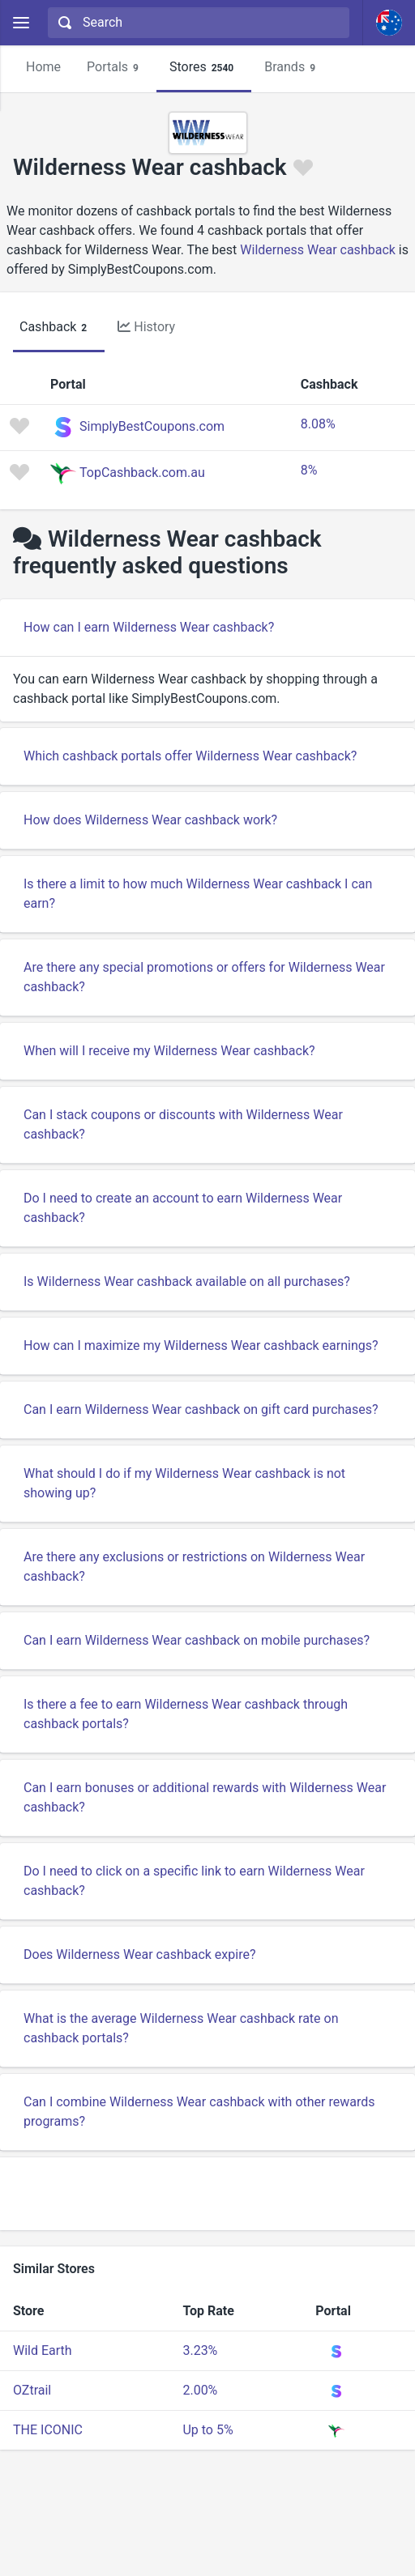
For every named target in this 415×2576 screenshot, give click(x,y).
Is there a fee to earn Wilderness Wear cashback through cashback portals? (186, 1714)
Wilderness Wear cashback (318, 250)
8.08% (318, 424)
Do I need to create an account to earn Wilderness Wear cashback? (183, 1207)
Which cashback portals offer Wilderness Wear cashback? (190, 756)
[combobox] (196, 22)
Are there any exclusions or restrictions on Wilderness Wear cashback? (194, 1566)
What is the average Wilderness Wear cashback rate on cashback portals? (181, 2028)
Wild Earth (42, 2350)
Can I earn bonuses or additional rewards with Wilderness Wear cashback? (205, 1797)
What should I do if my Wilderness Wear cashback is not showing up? (184, 1483)
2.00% (199, 2390)
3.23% (199, 2350)
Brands (292, 67)
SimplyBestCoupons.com (152, 426)
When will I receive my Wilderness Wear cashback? (169, 1050)
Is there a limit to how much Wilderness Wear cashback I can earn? (198, 893)
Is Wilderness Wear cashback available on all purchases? (187, 1281)
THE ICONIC (48, 2430)
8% (309, 470)
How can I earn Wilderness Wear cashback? (149, 627)
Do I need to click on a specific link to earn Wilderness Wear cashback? (194, 1880)
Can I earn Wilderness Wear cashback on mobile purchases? (197, 1640)
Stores (203, 67)
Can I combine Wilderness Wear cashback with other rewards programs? (199, 2111)
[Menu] (20, 23)
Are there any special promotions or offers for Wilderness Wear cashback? (204, 977)
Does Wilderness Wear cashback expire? (139, 1954)
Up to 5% (207, 2430)
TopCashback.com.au (142, 472)
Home (43, 67)
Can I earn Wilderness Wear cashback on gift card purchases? (201, 1409)
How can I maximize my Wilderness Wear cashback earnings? (201, 1345)
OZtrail (32, 2390)
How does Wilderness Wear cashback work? (150, 820)
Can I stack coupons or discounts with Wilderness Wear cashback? (183, 1124)
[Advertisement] (207, 2193)
